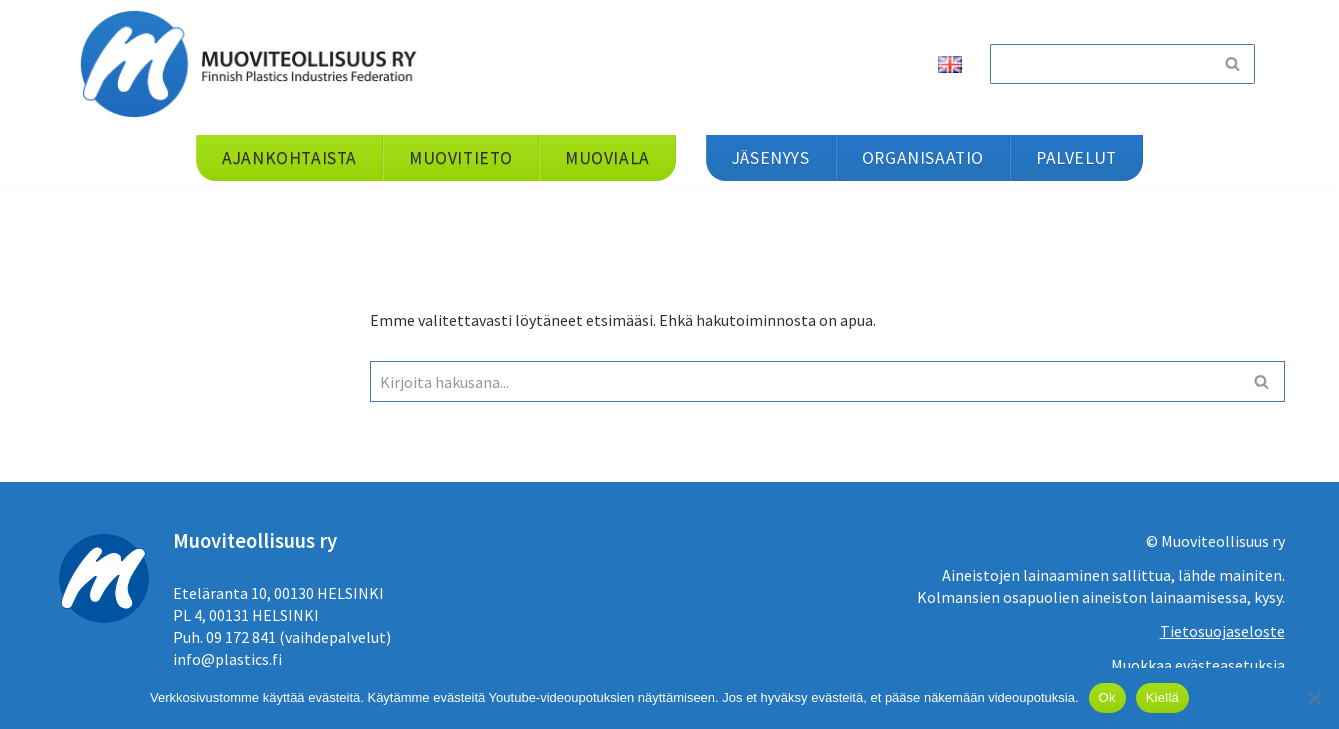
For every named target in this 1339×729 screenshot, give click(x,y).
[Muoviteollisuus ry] (255, 63)
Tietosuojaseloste (1222, 631)
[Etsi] (1100, 64)
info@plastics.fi (227, 659)
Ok (1107, 697)
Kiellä (1162, 697)
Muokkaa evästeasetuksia (1198, 665)
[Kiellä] (1314, 698)
